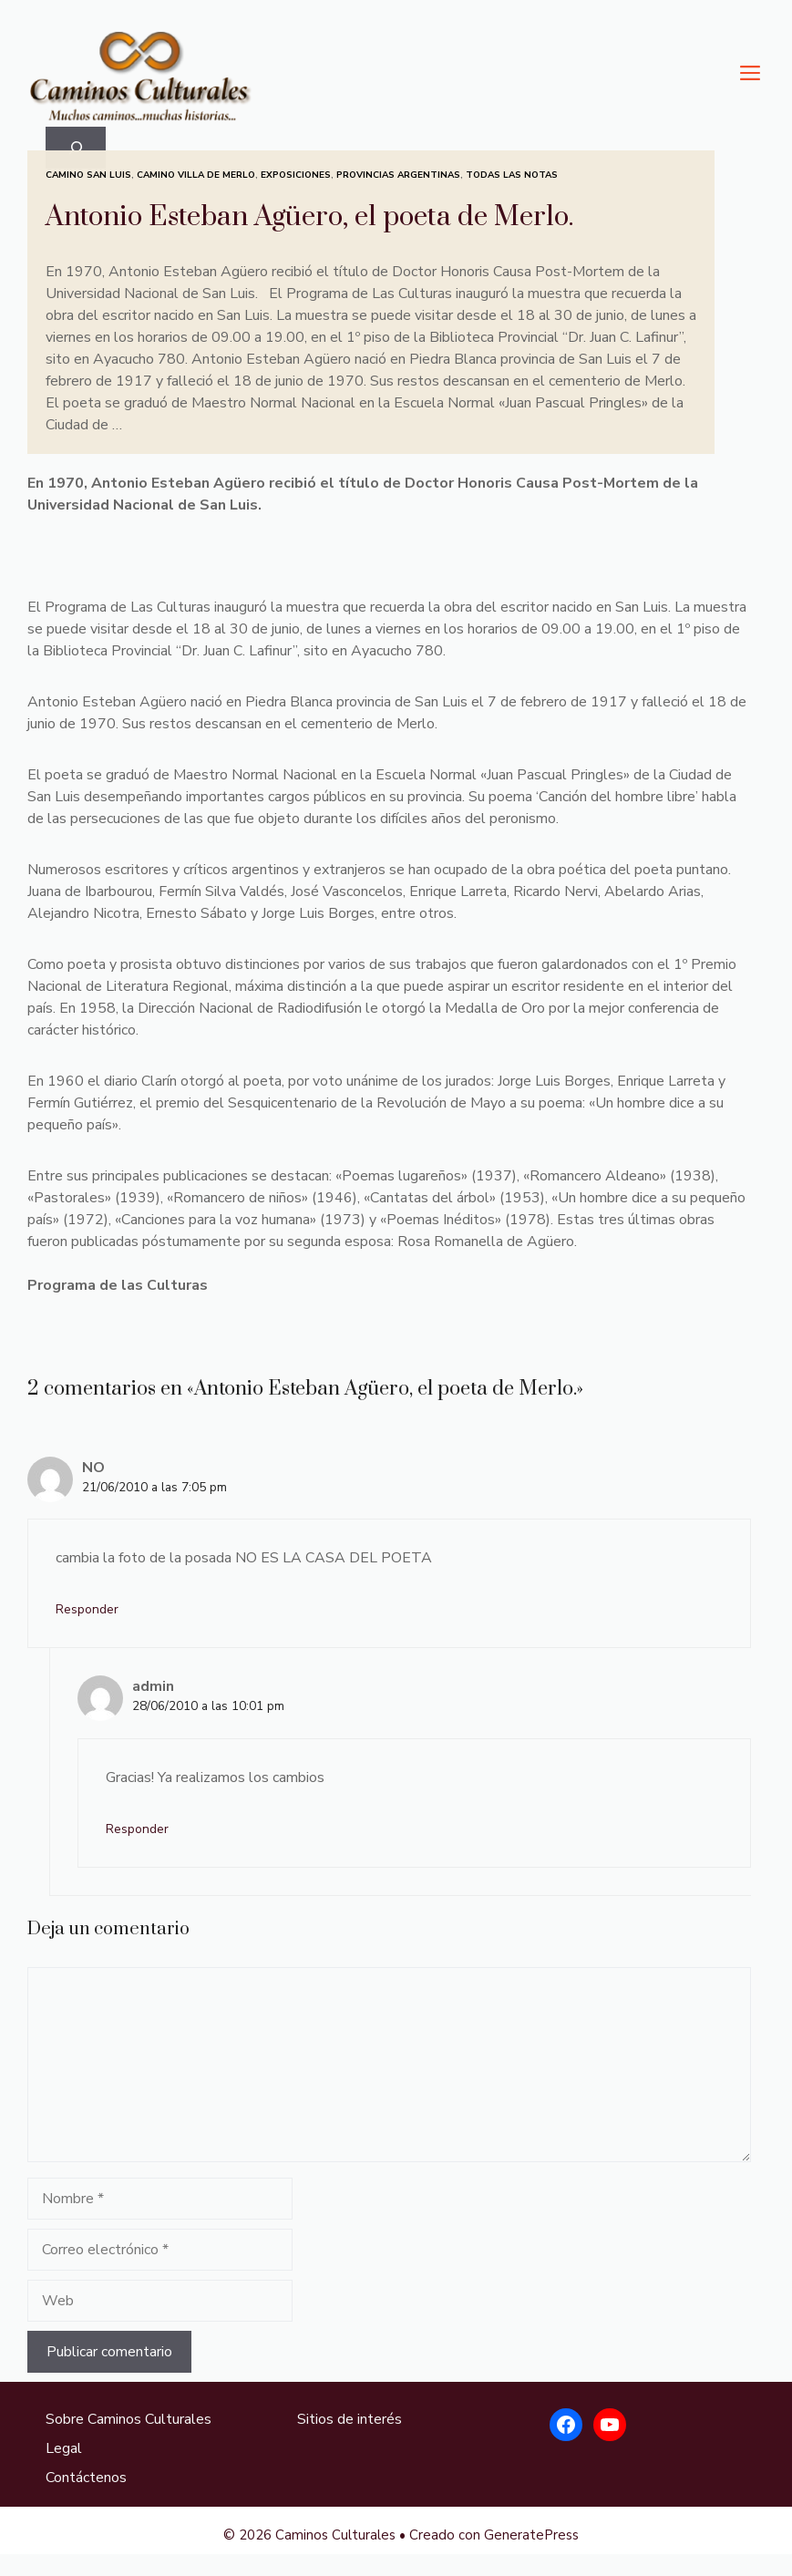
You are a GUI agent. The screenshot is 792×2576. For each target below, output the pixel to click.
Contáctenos (86, 2478)
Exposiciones (296, 175)
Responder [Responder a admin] (137, 1829)
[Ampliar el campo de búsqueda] (76, 148)
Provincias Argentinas (398, 175)
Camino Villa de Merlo (196, 175)
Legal (64, 2448)
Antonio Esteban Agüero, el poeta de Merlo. (309, 217)
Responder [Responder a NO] (87, 1609)
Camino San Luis (88, 175)
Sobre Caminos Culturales (128, 2419)
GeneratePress (531, 2535)
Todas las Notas (512, 175)
